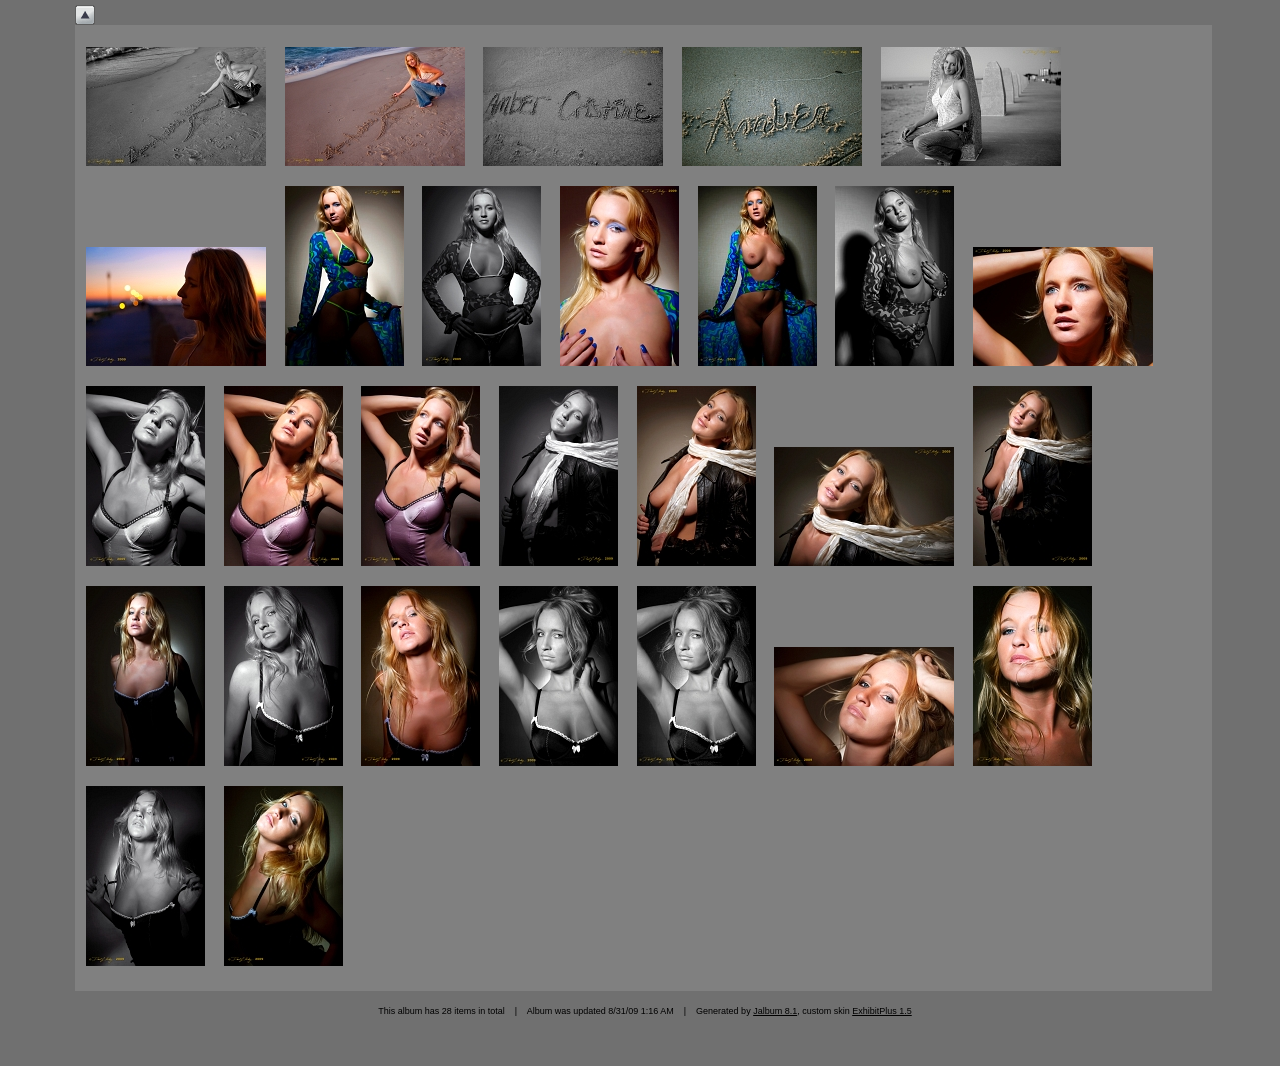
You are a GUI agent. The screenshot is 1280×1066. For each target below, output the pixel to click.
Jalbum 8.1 (775, 1011)
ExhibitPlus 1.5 (882, 1011)
